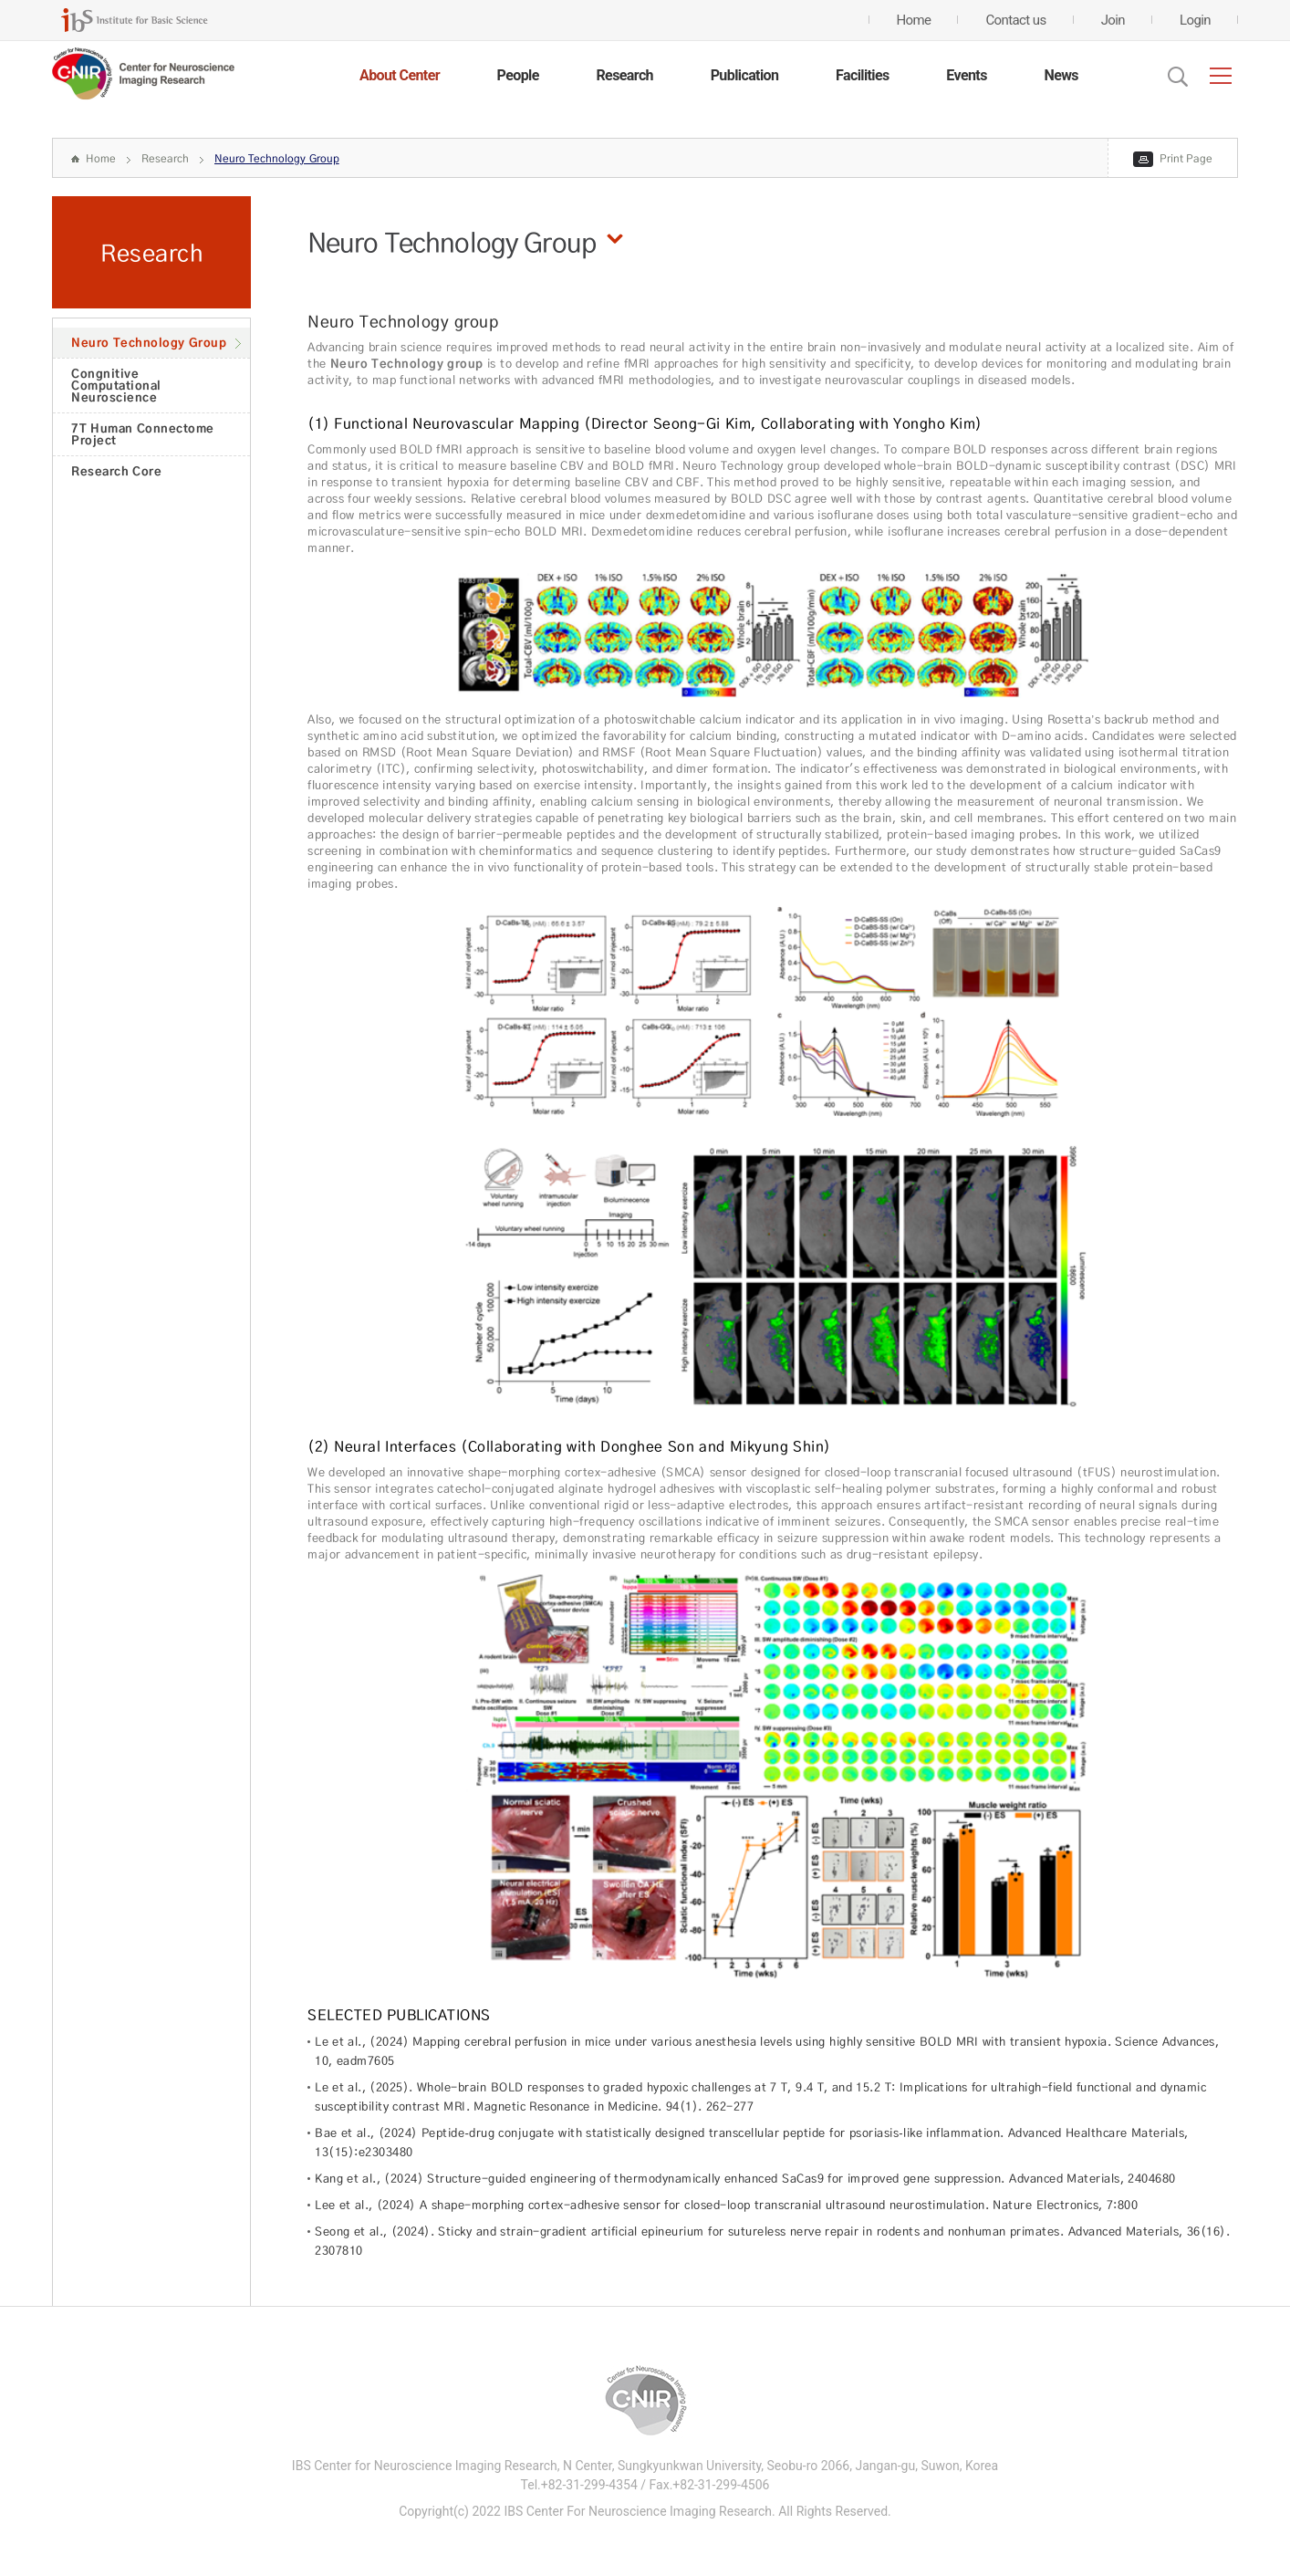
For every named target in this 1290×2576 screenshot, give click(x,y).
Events (966, 75)
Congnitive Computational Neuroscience (116, 385)
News (1061, 75)
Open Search (1178, 77)
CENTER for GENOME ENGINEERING (143, 73)
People (518, 75)
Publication (745, 75)
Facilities (862, 75)
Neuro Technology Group (276, 158)
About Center (399, 75)
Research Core (116, 471)
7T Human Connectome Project (142, 434)
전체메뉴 (1221, 76)
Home (101, 158)
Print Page (1186, 158)
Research (624, 75)
